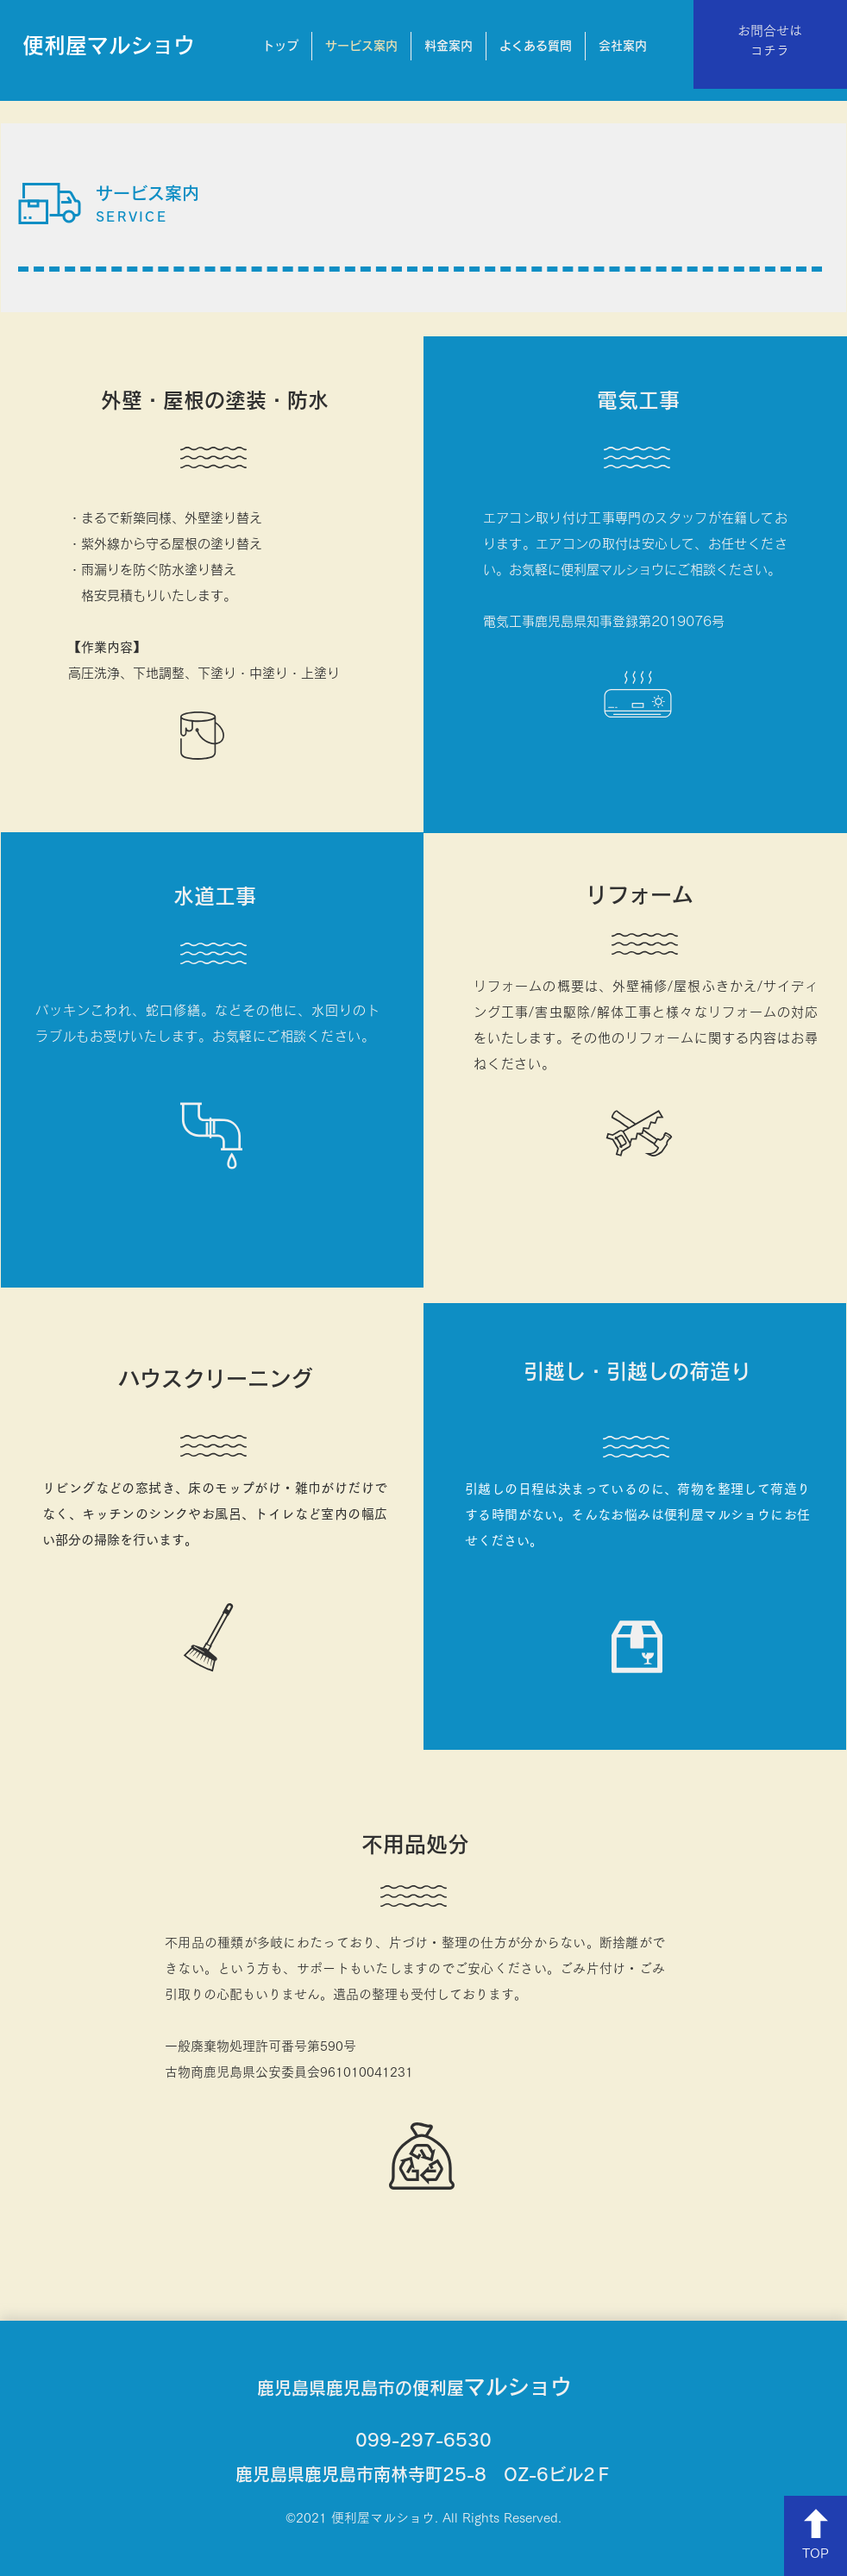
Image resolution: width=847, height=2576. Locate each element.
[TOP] (815, 2536)
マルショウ (414, 2386)
